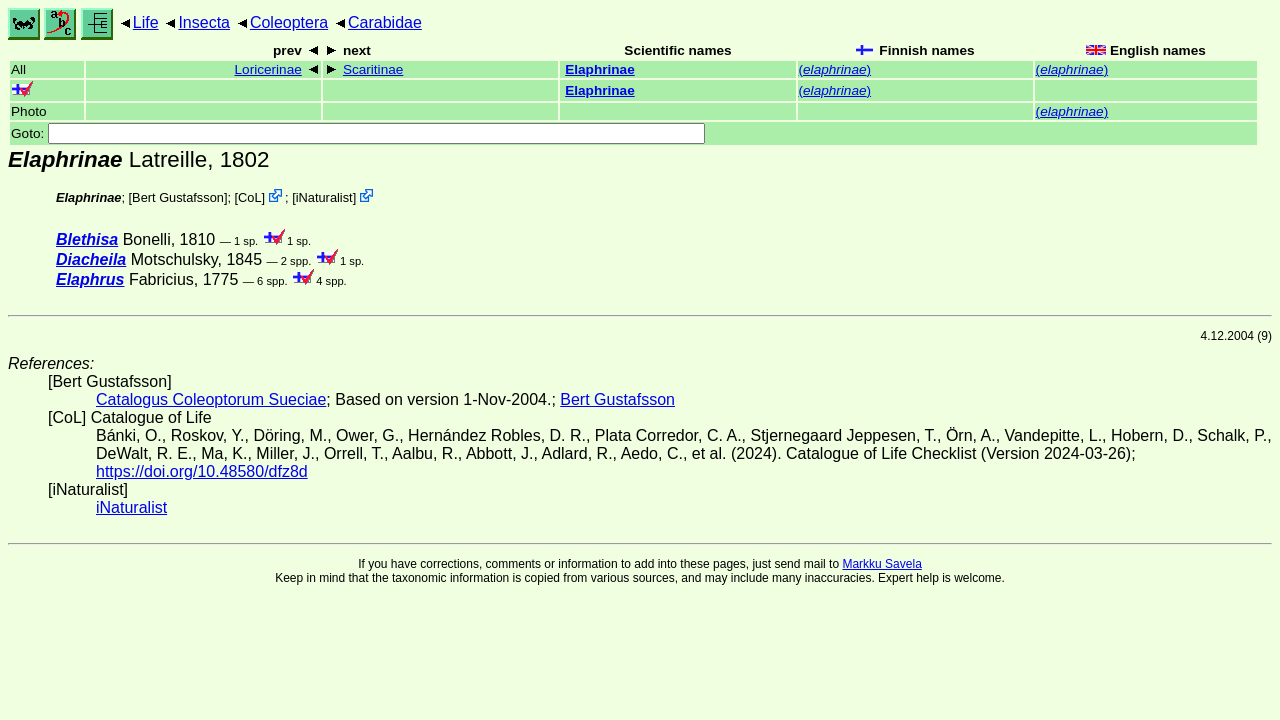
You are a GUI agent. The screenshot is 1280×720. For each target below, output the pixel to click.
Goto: (358, 133)
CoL (249, 197)
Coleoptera (289, 22)
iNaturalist (324, 197)
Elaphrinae (600, 69)
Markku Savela (881, 564)
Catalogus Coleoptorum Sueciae (211, 399)
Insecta (204, 22)
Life (146, 22)
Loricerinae (268, 69)
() (835, 69)
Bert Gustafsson (178, 197)
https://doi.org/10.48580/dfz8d (202, 471)
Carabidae (385, 22)
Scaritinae (373, 69)
